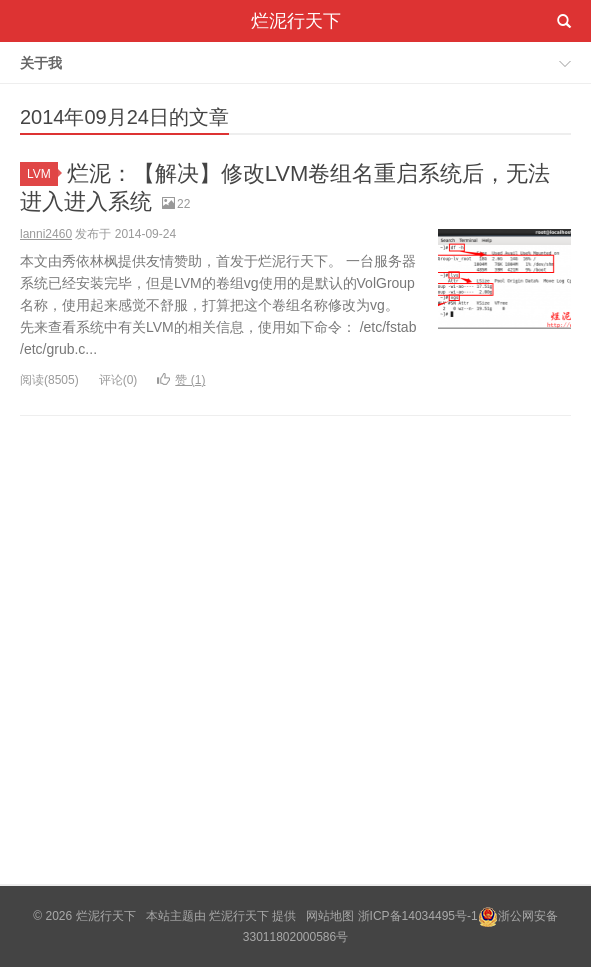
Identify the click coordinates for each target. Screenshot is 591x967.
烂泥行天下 (296, 21)
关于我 (41, 63)
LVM (42, 174)
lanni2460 (46, 234)
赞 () (181, 380)
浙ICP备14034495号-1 (418, 916)
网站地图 (330, 916)
